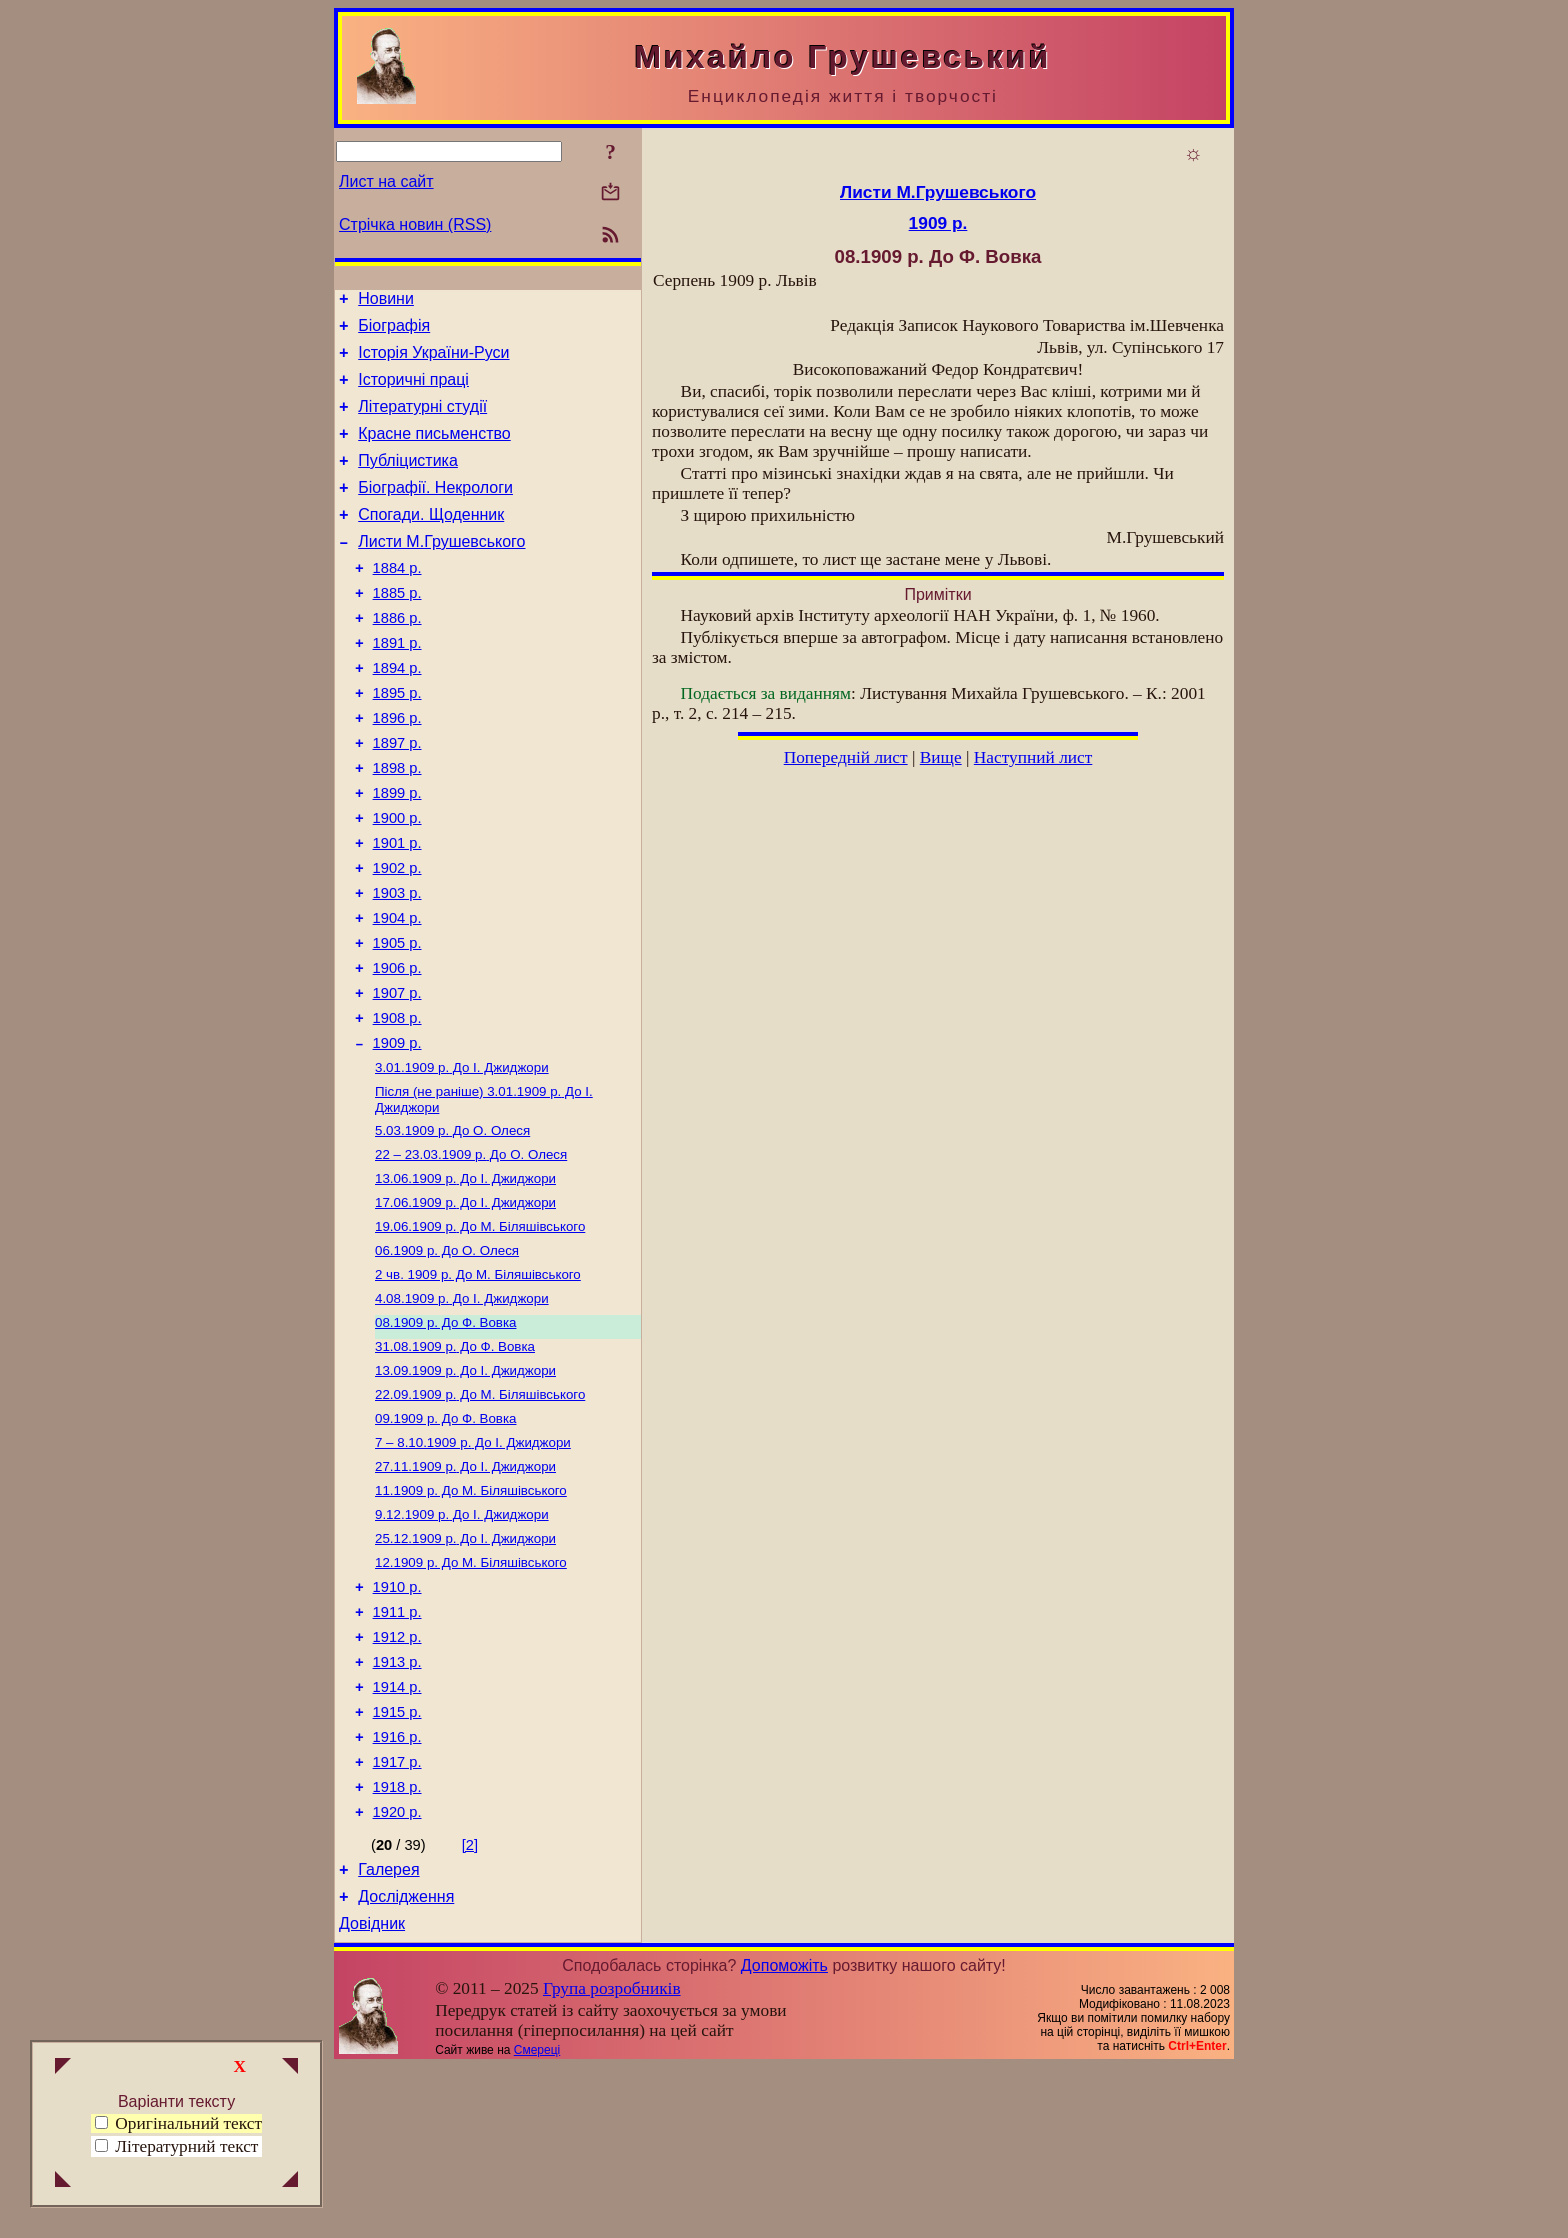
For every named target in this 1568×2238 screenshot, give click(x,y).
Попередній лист (846, 757)
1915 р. (397, 1862)
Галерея (388, 2034)
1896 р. (397, 769)
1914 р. (397, 1834)
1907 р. (397, 1077)
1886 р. (397, 657)
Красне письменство (434, 451)
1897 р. (397, 797)
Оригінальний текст (178, 2123)
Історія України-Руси (433, 361)
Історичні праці (413, 391)
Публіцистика (408, 481)
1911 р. (397, 1750)
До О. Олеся (452, 1226)
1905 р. (397, 1021)
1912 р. (397, 1778)
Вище (941, 757)
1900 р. (397, 881)
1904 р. (397, 993)
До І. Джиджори (462, 1159)
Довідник (372, 2094)
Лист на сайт (386, 181)
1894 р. (397, 713)
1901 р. (397, 909)
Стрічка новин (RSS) (415, 224)
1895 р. (397, 741)
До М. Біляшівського (480, 1330)
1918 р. (397, 1946)
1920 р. (397, 1974)
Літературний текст (186, 2146)
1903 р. (397, 965)
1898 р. (397, 825)
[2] (470, 2007)
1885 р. (397, 629)
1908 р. (397, 1105)
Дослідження (406, 2064)
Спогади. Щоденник (431, 541)
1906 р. (397, 1049)
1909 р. (397, 1133)
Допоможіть (784, 2136)
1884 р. (397, 601)
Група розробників (612, 2159)
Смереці (537, 2221)
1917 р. (397, 1918)
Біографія (394, 331)
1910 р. (397, 1722)
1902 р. (397, 937)
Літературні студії (422, 421)
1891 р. (397, 685)
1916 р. (397, 1890)
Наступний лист (1033, 757)
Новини (386, 301)
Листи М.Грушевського (441, 571)
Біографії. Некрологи (435, 511)
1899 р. (397, 853)
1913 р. (397, 1806)
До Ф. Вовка (445, 1434)
